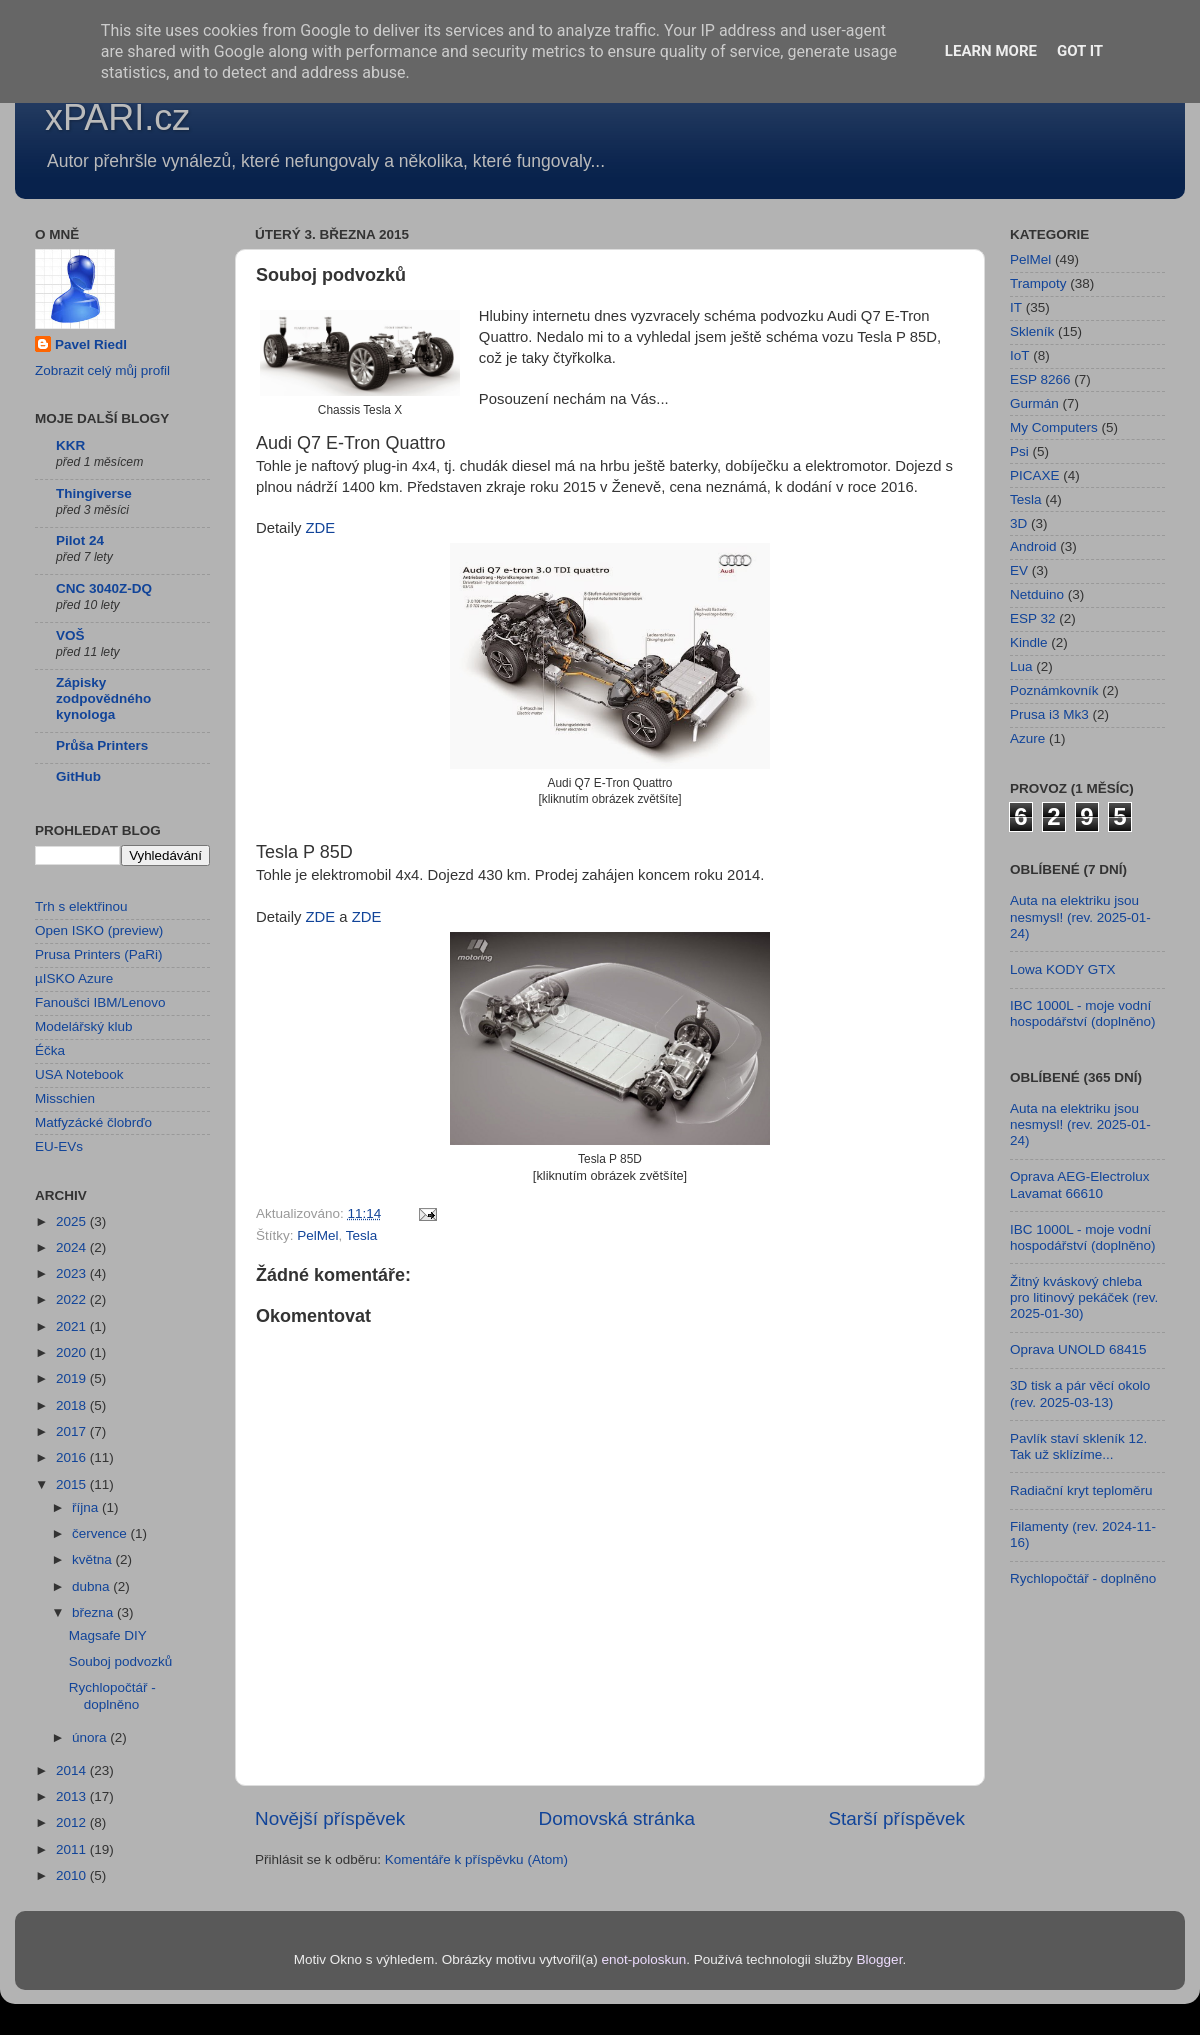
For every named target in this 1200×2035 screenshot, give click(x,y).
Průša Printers (102, 745)
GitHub (78, 776)
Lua (1021, 666)
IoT (1020, 355)
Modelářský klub (84, 1026)
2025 (73, 1221)
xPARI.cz (117, 117)
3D (1018, 523)
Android (1033, 546)
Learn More (991, 51)
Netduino (1037, 594)
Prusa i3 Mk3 (1049, 714)
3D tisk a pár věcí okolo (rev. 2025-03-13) (1080, 1393)
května (94, 1559)
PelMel (317, 1235)
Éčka (50, 1050)
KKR (70, 445)
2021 (73, 1326)
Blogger (880, 1959)
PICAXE (1035, 475)
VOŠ (70, 635)
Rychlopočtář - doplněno (112, 1695)
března (94, 1612)
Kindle (1029, 642)
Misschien (65, 1098)
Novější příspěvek (330, 1818)
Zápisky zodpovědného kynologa (103, 698)
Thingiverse (94, 493)
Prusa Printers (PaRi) (99, 954)
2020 (73, 1352)
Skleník (1032, 331)
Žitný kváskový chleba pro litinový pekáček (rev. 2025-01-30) (1084, 1297)
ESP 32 (1033, 618)
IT (1016, 307)
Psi (1019, 451)
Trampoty (1038, 283)
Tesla (362, 1235)
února (91, 1737)
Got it (1080, 51)
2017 (73, 1431)
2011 (73, 1849)
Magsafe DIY (108, 1635)
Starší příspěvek (897, 1818)
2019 (73, 1378)
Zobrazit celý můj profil (102, 370)
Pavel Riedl (91, 344)
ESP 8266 (1040, 379)
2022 (73, 1299)
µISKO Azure (74, 978)
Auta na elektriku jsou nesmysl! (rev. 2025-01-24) (1080, 916)
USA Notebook (79, 1074)
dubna (92, 1586)
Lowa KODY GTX (1063, 969)
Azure (1027, 738)
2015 (73, 1484)
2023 (73, 1273)
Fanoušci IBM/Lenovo (100, 1002)
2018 (73, 1405)
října (87, 1507)
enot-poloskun (643, 1959)
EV (1019, 570)
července (101, 1533)
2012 (73, 1822)
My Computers (1054, 427)
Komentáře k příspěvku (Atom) (476, 1859)
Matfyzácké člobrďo (93, 1122)
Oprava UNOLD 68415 (1078, 1349)
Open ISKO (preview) (99, 930)
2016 (73, 1457)
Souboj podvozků (121, 1661)
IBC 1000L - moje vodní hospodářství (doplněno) (1083, 1013)
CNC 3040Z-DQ (104, 588)
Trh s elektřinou (81, 906)
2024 (73, 1247)
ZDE (321, 528)
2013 (73, 1796)
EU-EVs (59, 1146)
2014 (73, 1770)
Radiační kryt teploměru (1081, 1490)
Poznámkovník (1054, 690)
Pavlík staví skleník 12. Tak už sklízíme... (1078, 1446)
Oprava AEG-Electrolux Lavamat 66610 (1080, 1184)
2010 (73, 1875)
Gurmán (1034, 403)
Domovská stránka (617, 1818)
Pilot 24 (80, 540)
